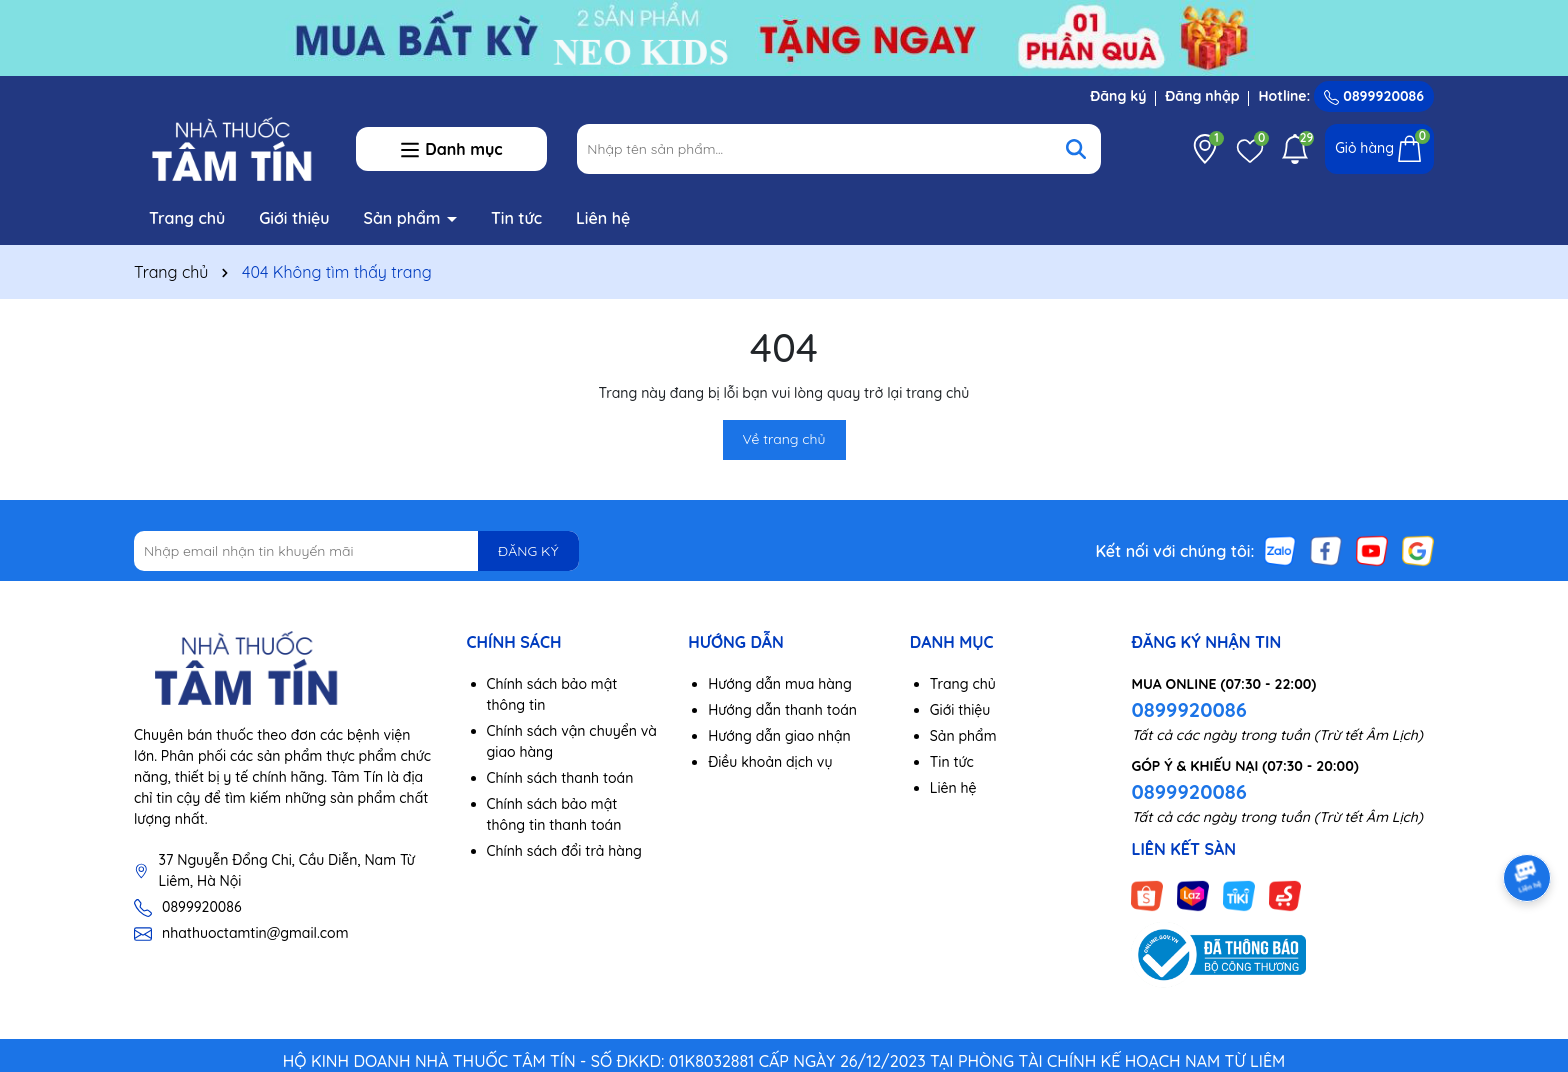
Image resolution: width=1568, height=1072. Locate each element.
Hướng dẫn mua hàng (780, 684)
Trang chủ (187, 218)
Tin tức (516, 218)
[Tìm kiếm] (1076, 149)
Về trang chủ (784, 439)
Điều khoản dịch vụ (770, 762)
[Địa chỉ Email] (356, 551)
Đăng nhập (1202, 96)
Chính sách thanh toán (560, 778)
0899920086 (1374, 96)
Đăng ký (1118, 96)
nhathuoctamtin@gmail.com (255, 933)
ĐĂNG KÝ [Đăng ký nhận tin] (528, 551)
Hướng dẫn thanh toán (782, 710)
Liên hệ (603, 218)
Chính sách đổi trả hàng (564, 851)
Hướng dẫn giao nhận (779, 736)
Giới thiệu (294, 218)
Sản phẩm (405, 218)
